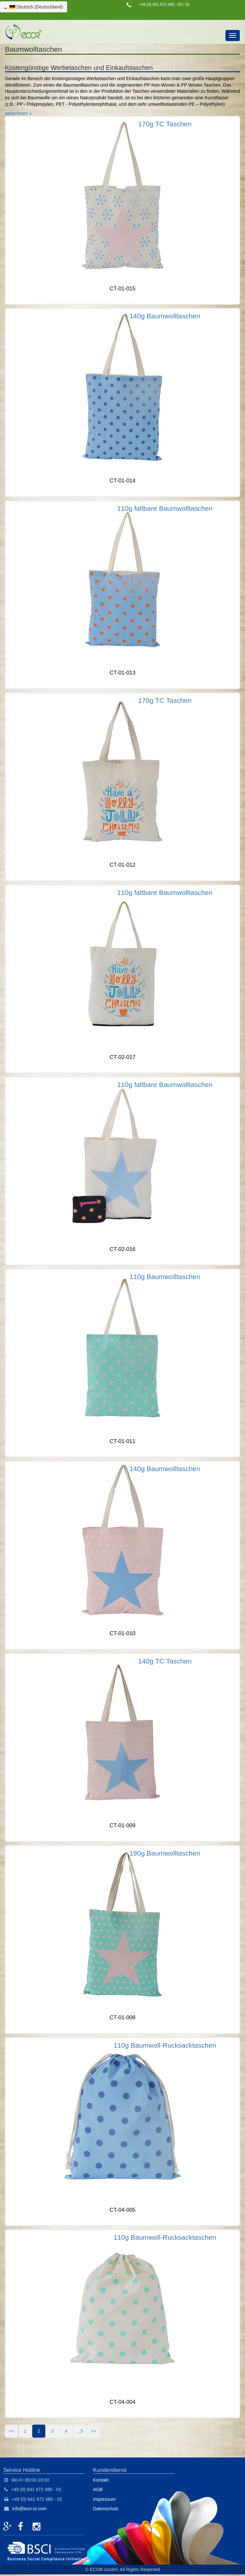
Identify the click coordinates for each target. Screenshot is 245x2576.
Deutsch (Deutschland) (33, 6)
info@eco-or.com (29, 2508)
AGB (98, 2489)
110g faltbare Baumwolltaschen (164, 508)
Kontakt (100, 2480)
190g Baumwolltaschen (164, 1853)
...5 (80, 2431)
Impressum (104, 2499)
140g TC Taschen (165, 1661)
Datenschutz (106, 2508)
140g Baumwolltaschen (164, 316)
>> (93, 2431)
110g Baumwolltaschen (164, 1276)
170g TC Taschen (165, 124)
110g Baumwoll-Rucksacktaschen (164, 2045)
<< (11, 2431)
